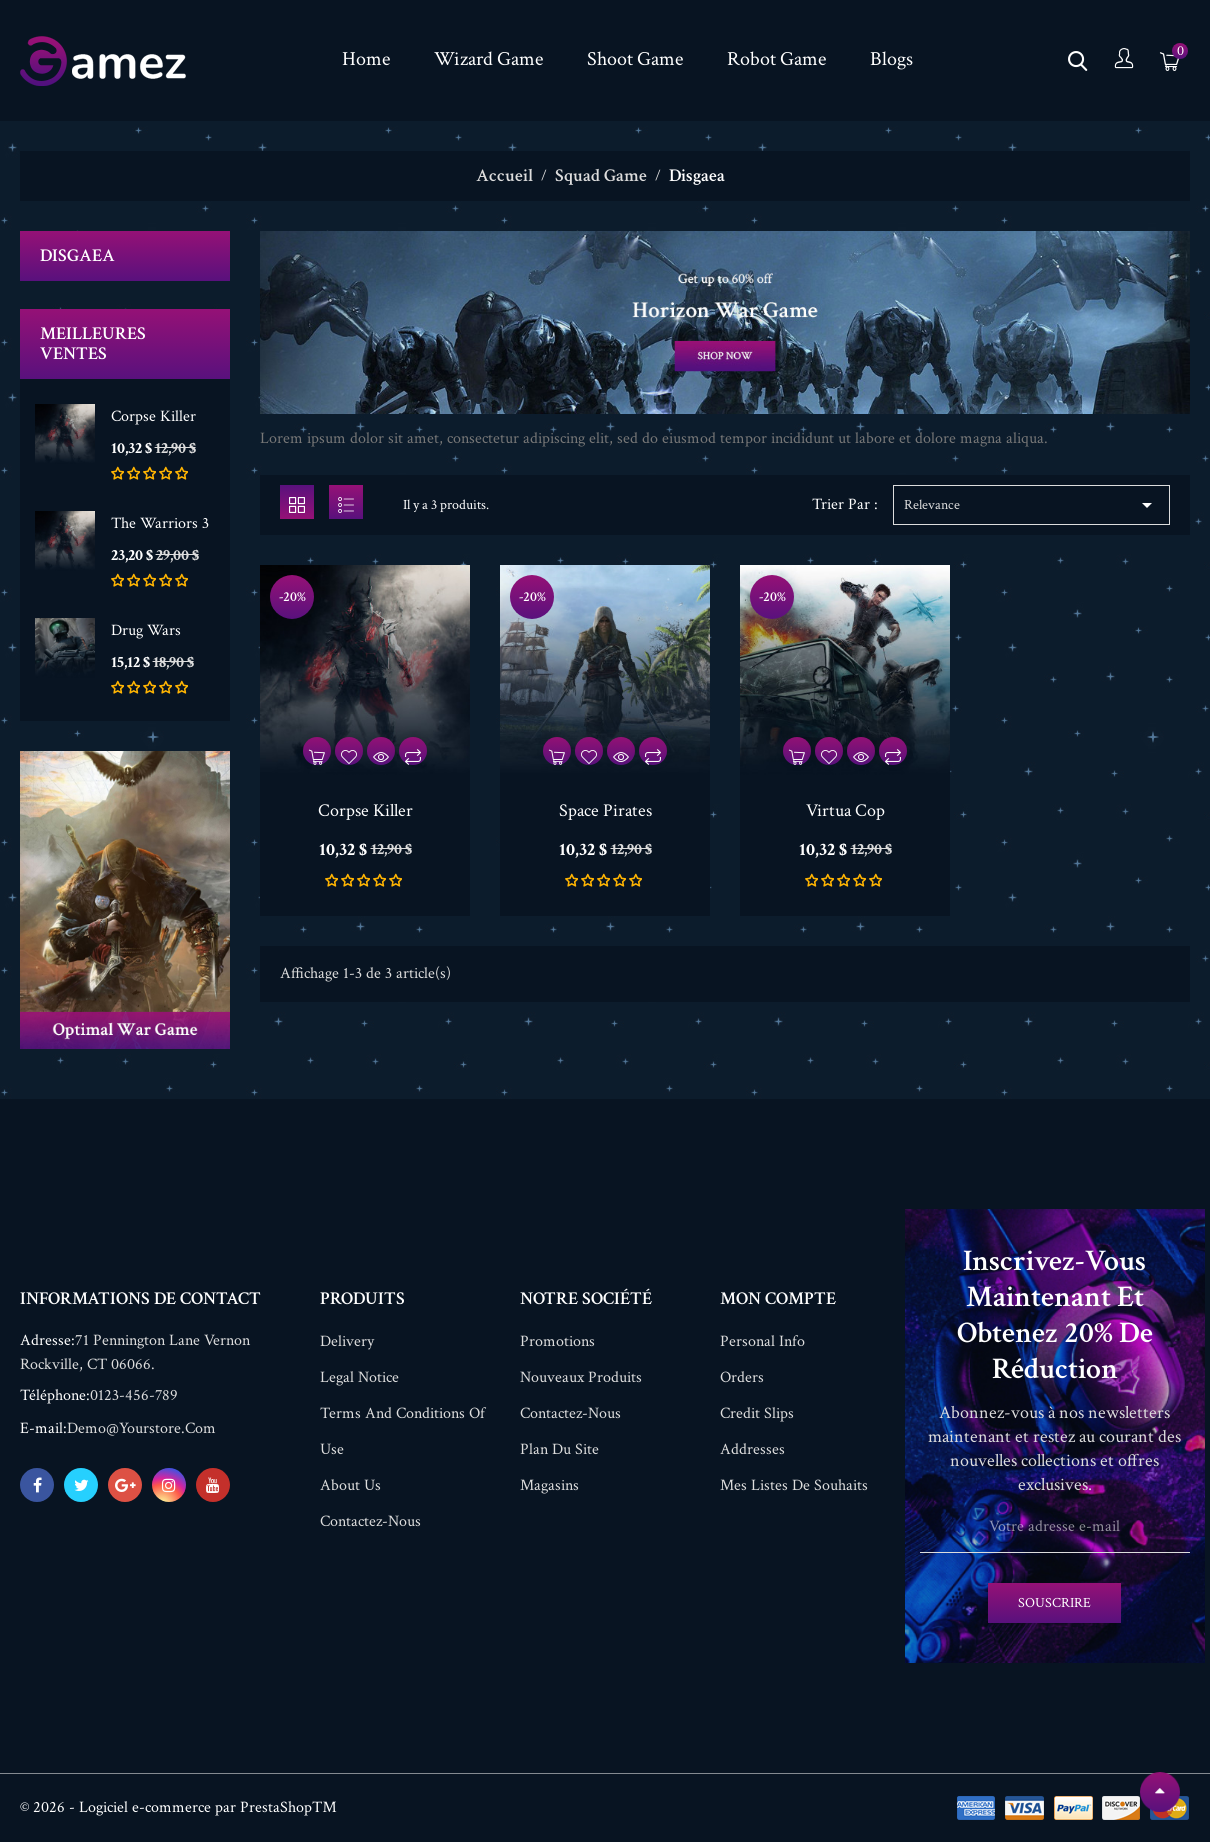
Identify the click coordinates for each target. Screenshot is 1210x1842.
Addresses (752, 1449)
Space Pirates (605, 810)
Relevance (1031, 505)
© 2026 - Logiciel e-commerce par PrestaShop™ (178, 1807)
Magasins (549, 1485)
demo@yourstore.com (141, 1428)
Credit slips (757, 1413)
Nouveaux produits (581, 1377)
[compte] (1124, 60)
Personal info (762, 1341)
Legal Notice (359, 1377)
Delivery (347, 1341)
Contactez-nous (370, 1521)
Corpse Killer (153, 416)
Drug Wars (146, 630)
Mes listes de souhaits (794, 1485)
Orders (742, 1377)
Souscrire (1054, 1603)
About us (350, 1485)
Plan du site (559, 1449)
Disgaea (77, 255)
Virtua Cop (845, 810)
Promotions (557, 1341)
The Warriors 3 (160, 523)
